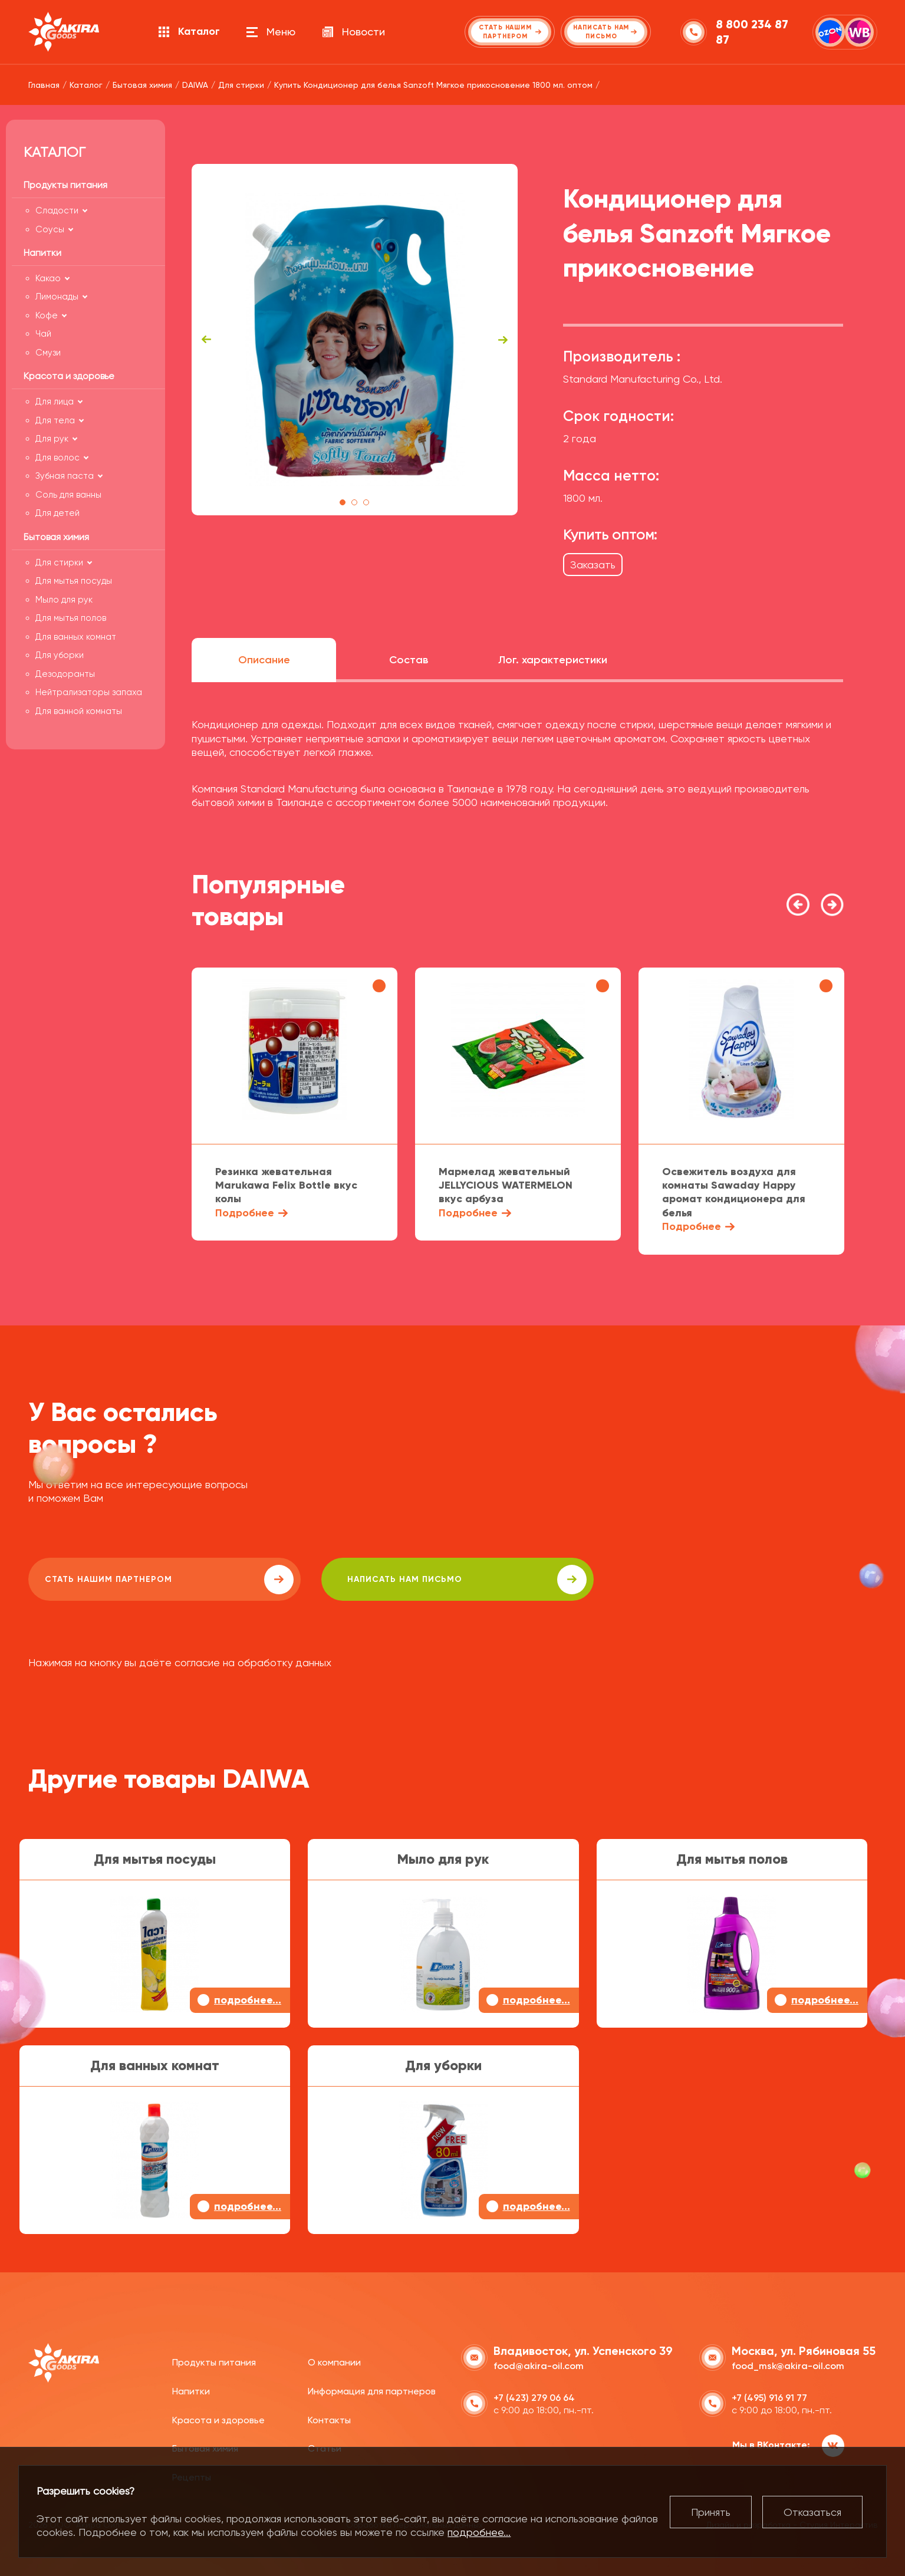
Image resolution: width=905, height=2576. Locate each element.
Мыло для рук (64, 599)
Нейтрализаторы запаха (88, 692)
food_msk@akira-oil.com (788, 2364)
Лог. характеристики (552, 659)
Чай (43, 333)
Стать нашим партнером (134, 1579)
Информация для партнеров (372, 2390)
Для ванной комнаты (78, 711)
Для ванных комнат (75, 636)
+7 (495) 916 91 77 (769, 2396)
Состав (408, 659)
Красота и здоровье (218, 2418)
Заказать (593, 564)
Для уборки (59, 655)
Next (503, 339)
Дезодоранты (65, 674)
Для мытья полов (70, 618)
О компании (334, 2361)
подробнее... (479, 2532)
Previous (206, 339)
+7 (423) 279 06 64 (534, 2396)
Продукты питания (214, 2361)
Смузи (48, 352)
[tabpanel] (354, 339)
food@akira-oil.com (538, 2364)
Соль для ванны (68, 494)
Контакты (329, 2418)
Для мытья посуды (73, 580)
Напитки (191, 2390)
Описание (264, 659)
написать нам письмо (362, 1579)
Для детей (57, 513)
